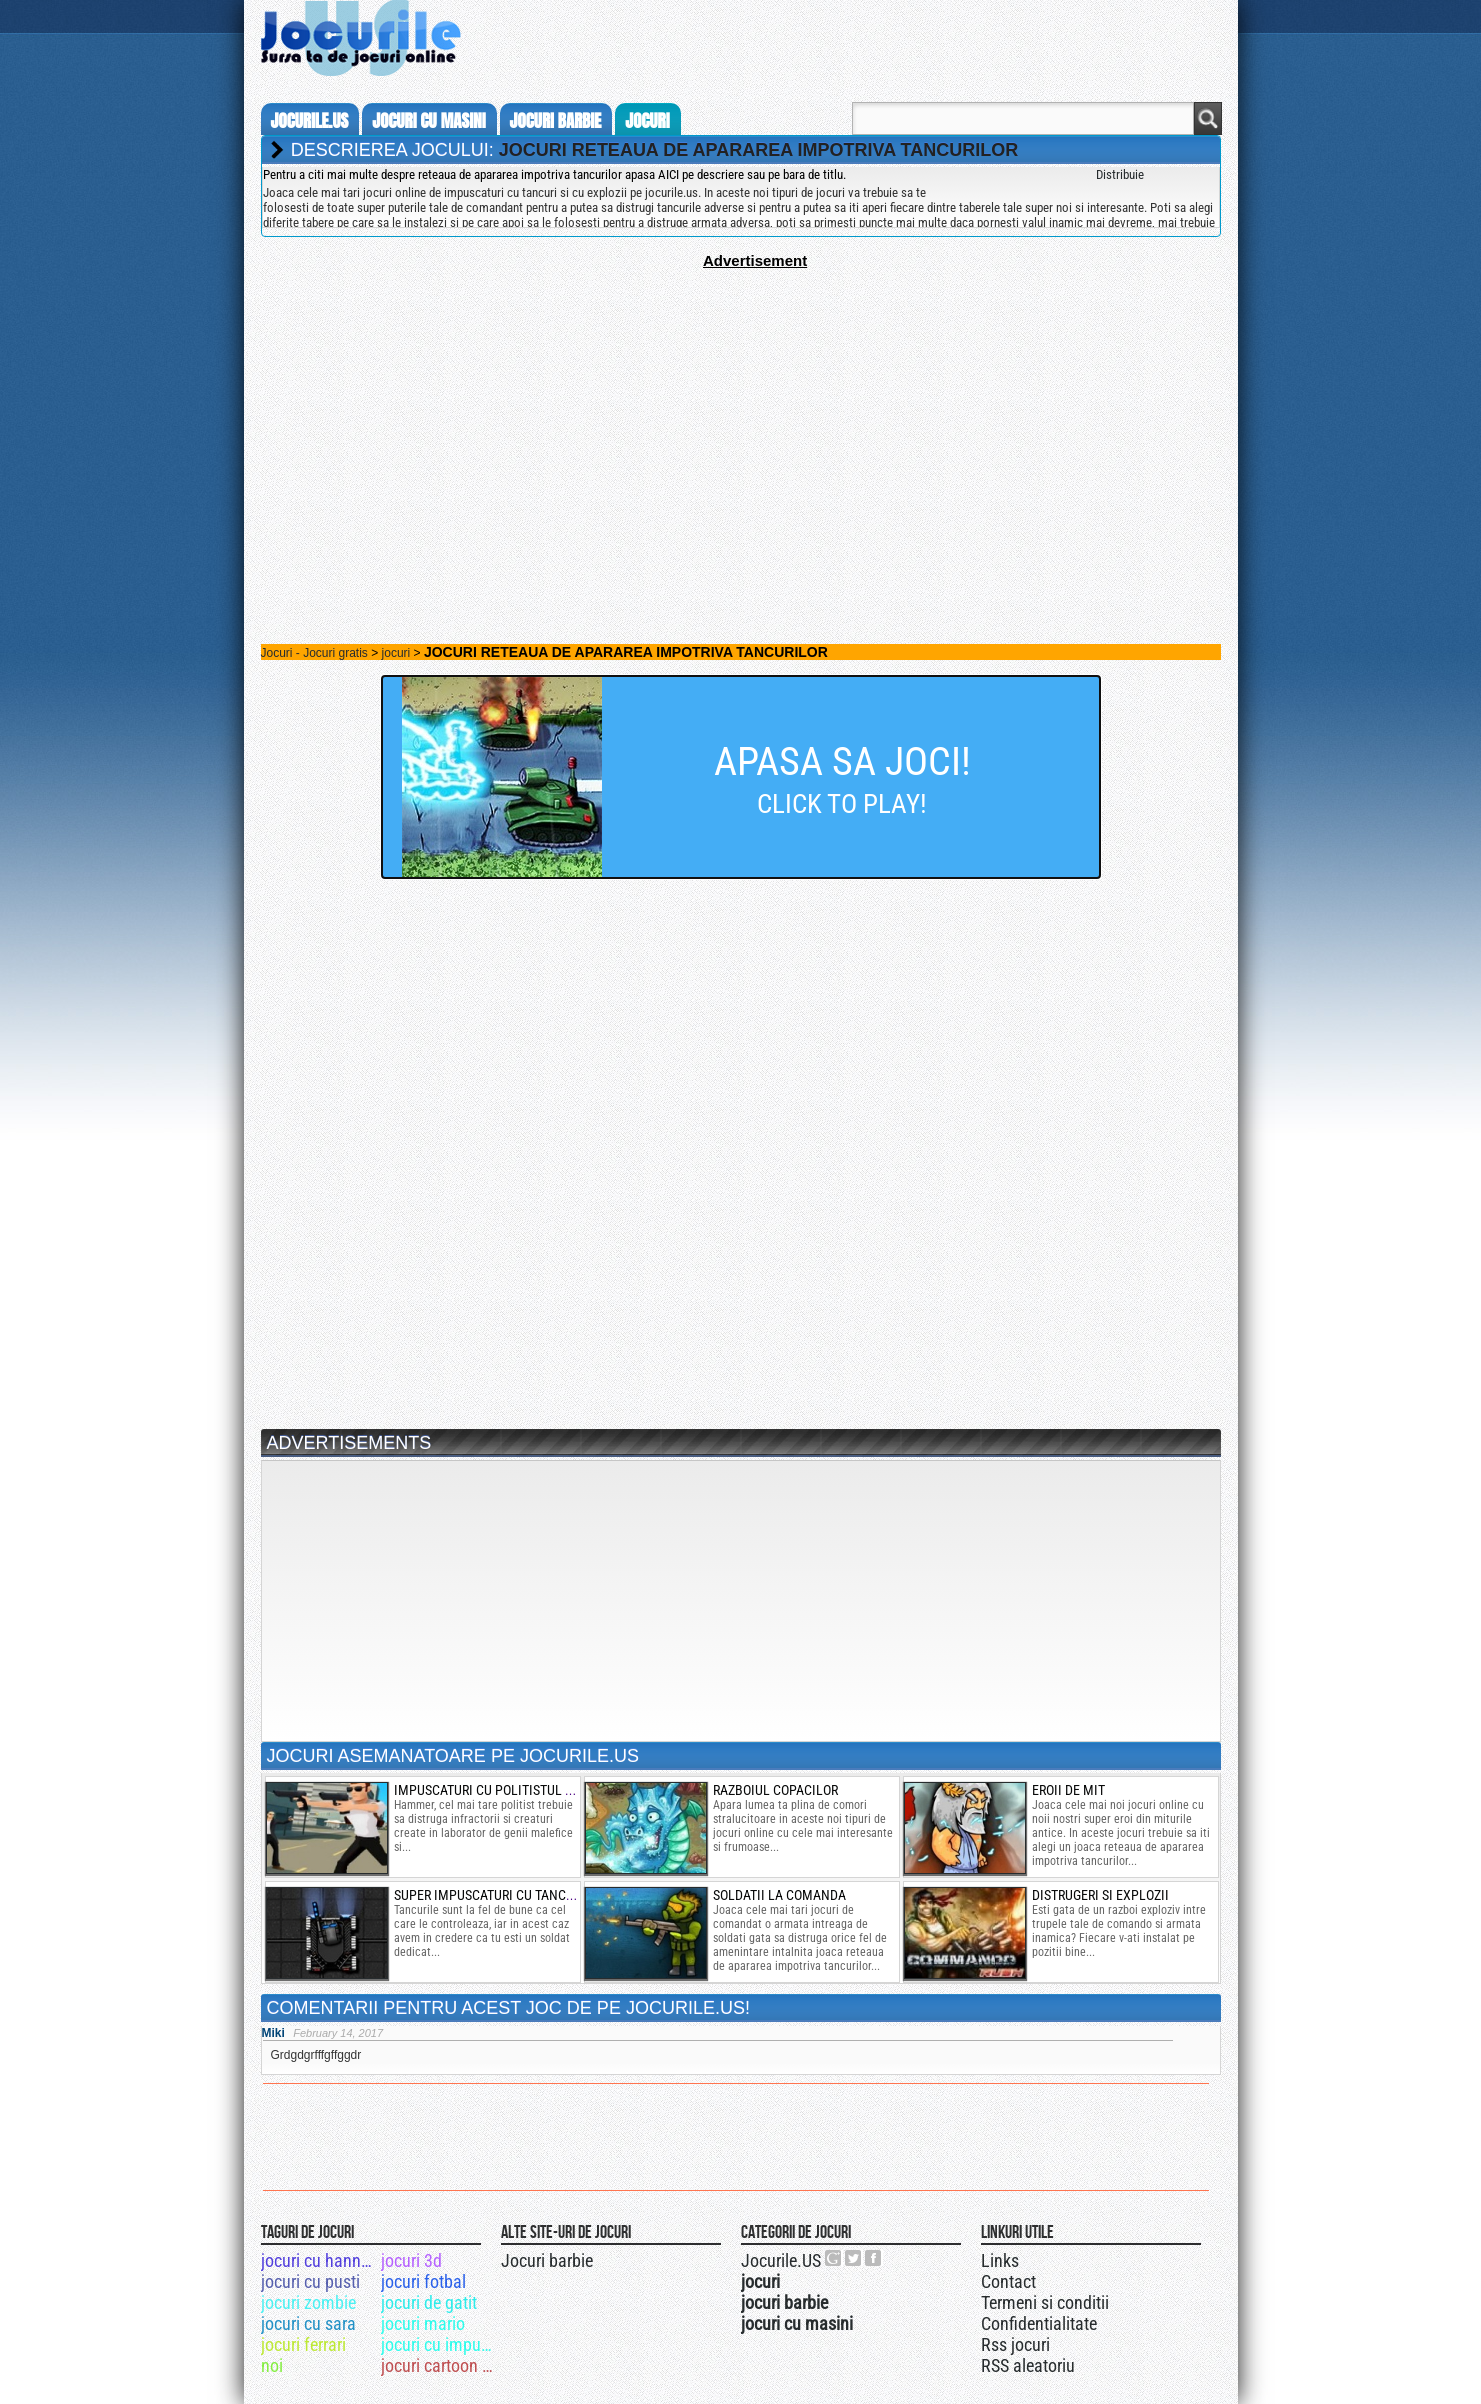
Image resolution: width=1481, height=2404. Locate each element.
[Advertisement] (741, 409)
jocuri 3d (411, 2260)
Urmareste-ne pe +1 (834, 2258)
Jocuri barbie (547, 2260)
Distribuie (1120, 174)
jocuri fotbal (423, 2281)
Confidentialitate (1039, 2323)
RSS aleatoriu (1028, 2365)
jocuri (647, 121)
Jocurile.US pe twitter (854, 2258)
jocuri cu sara (308, 2323)
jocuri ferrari (303, 2344)
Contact (1008, 2281)
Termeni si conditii (1045, 2302)
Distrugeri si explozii (1100, 1895)
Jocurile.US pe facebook (874, 2258)
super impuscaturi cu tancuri (489, 1895)
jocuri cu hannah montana (319, 2260)
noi (272, 2365)
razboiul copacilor (775, 1790)
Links (1000, 2260)
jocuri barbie (556, 121)
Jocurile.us (310, 121)
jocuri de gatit (429, 2302)
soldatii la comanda (779, 1895)
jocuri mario (423, 2323)
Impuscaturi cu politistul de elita (504, 1790)
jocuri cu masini (428, 121)
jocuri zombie (308, 2302)
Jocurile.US (781, 2260)
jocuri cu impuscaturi (439, 2344)
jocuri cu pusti (310, 2281)
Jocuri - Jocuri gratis (314, 653)
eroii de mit (1068, 1790)
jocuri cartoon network (439, 2365)
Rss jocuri (1015, 2344)
